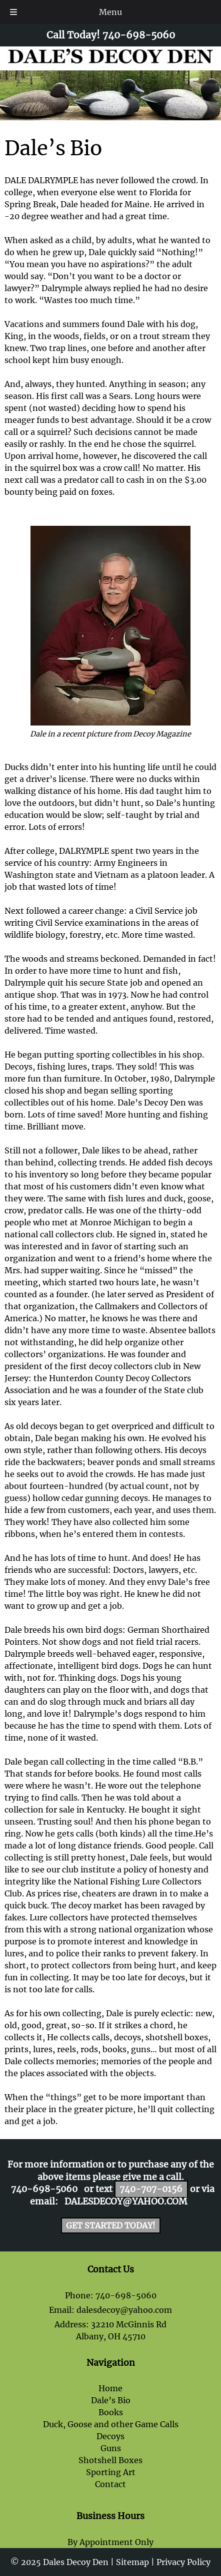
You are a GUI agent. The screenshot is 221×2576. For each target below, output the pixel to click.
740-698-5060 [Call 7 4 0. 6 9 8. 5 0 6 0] (126, 2295)
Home (110, 2388)
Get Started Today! (111, 2225)
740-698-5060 (44, 2189)
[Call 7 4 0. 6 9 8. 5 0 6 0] (138, 35)
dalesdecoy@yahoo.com (125, 2201)
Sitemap (132, 2562)
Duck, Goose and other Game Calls (110, 2424)
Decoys (110, 2436)
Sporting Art (111, 2472)
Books (110, 2412)
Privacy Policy (183, 2562)
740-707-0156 (151, 2189)
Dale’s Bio (110, 2400)
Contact (110, 2484)
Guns (110, 2448)
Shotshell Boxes (110, 2460)
